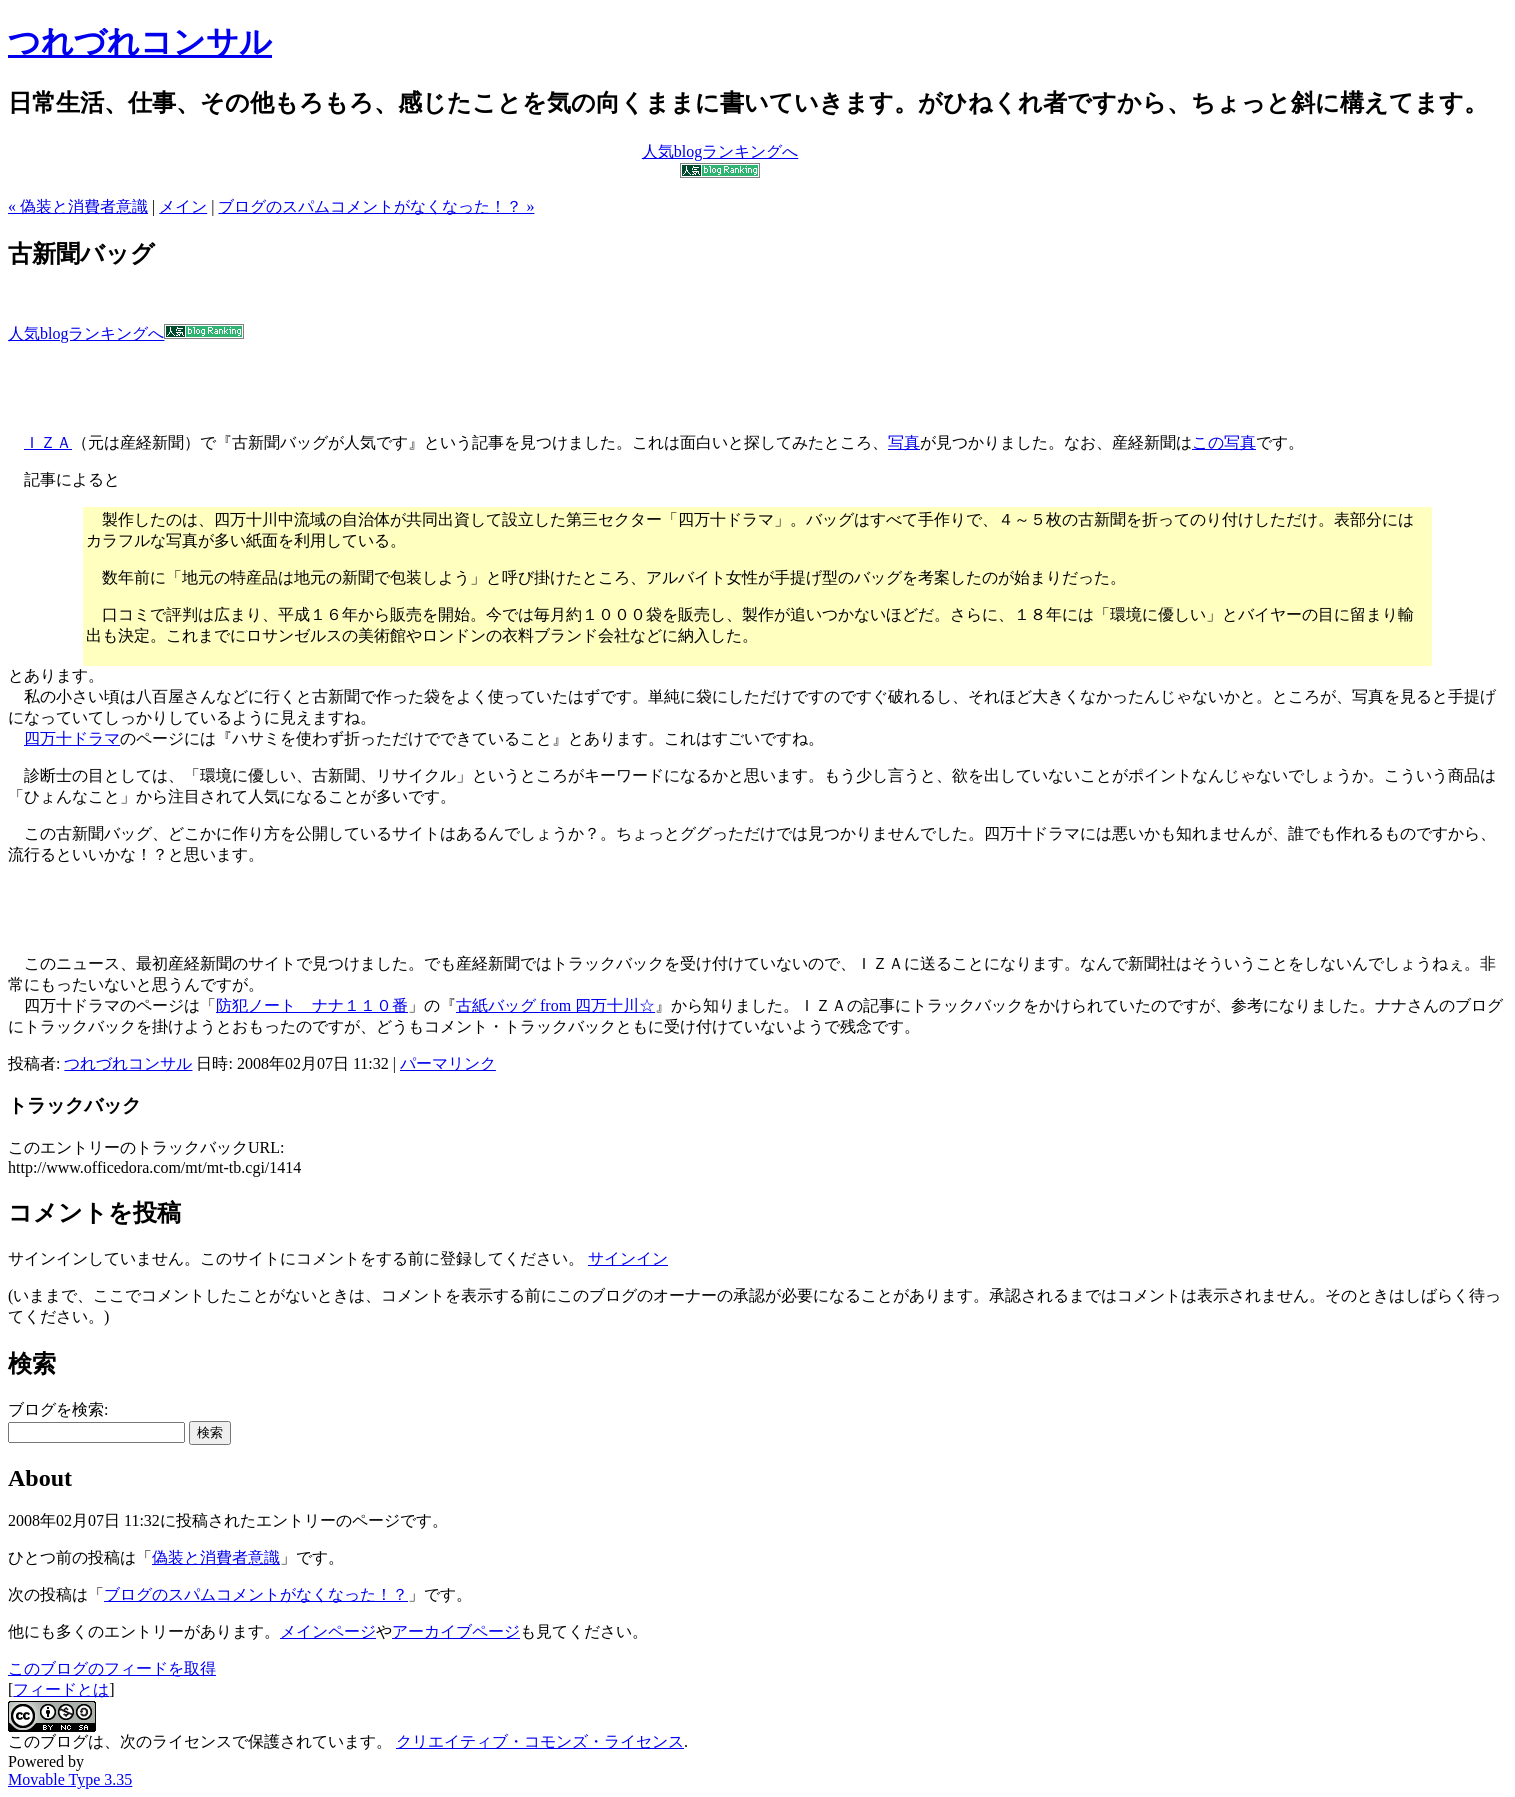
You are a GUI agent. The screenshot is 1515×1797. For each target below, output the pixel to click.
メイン (183, 206)
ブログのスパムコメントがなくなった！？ (256, 1594)
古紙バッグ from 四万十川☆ (555, 1005)
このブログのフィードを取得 (112, 1668)
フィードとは (61, 1689)
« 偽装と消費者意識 (78, 206)
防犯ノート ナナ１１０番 (312, 1005)
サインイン (628, 1258)
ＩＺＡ (48, 442)
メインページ (328, 1631)
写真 (904, 442)
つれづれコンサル (140, 42)
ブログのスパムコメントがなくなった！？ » (376, 206)
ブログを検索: (58, 1409)
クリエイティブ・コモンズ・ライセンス (540, 1741)
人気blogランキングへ (126, 333)
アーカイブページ (456, 1631)
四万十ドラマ (72, 738)
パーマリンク (448, 1063)
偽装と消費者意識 (216, 1557)
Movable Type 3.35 (70, 1779)
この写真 (1224, 442)
